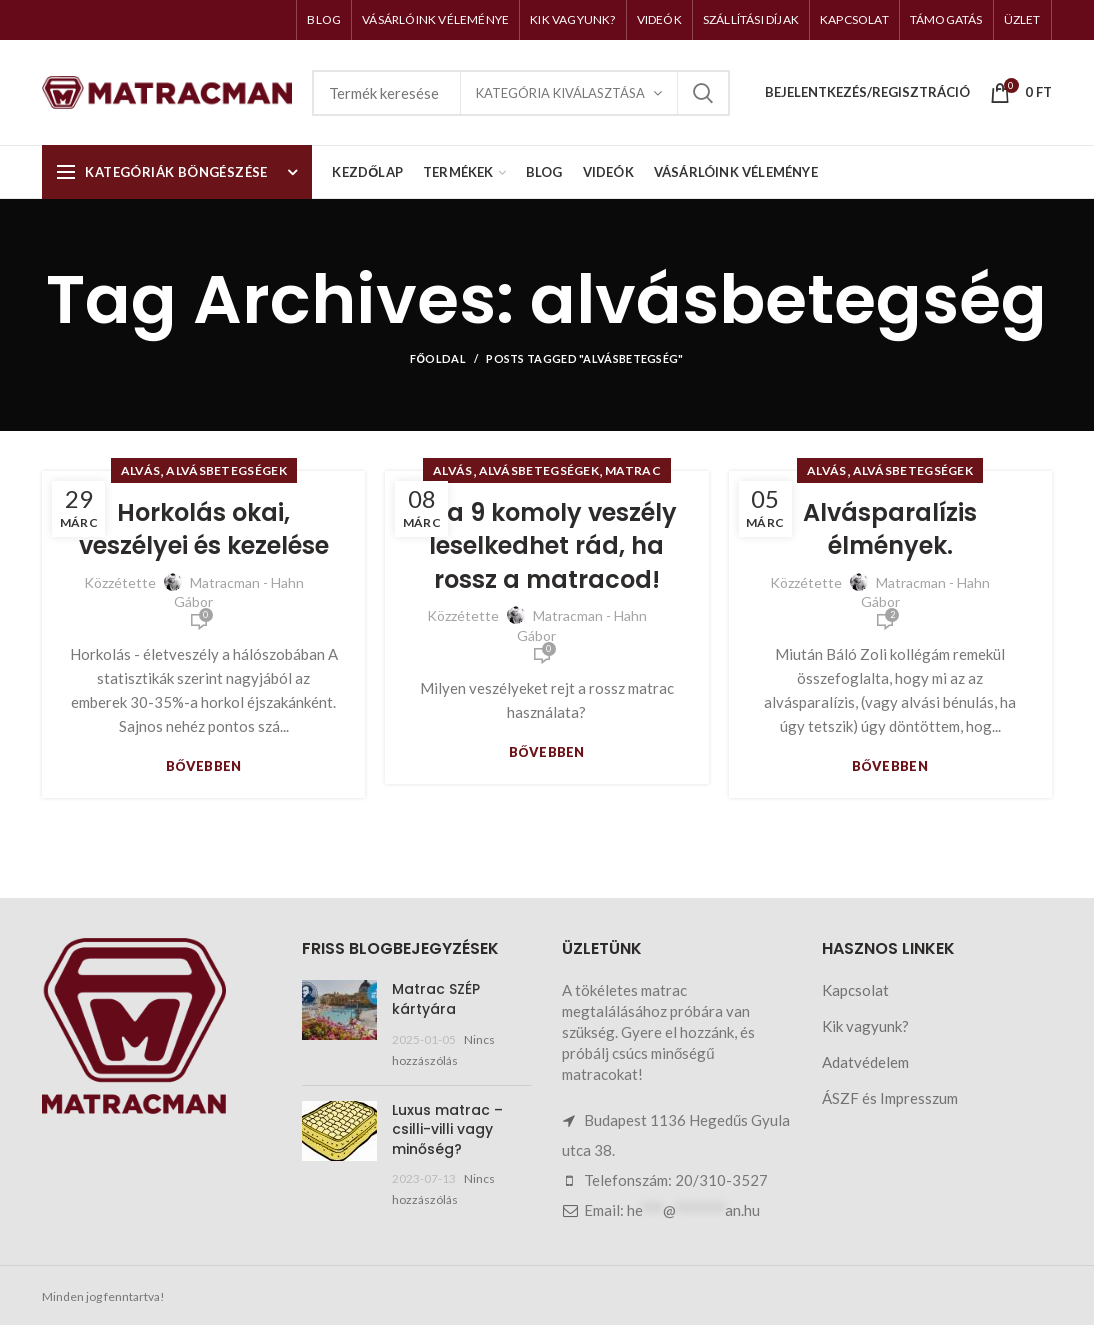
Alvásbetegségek (226, 470)
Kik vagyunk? (865, 1026)
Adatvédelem (865, 1062)
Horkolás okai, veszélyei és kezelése (204, 529)
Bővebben (204, 766)
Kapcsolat (855, 990)
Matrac (633, 470)
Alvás (141, 470)
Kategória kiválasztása (560, 93)
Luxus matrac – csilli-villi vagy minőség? (447, 1129)
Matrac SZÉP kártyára (436, 999)
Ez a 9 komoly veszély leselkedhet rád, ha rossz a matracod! (546, 546)
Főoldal (438, 358)
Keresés (703, 93)
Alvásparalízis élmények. (890, 529)
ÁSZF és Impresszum (890, 1098)
